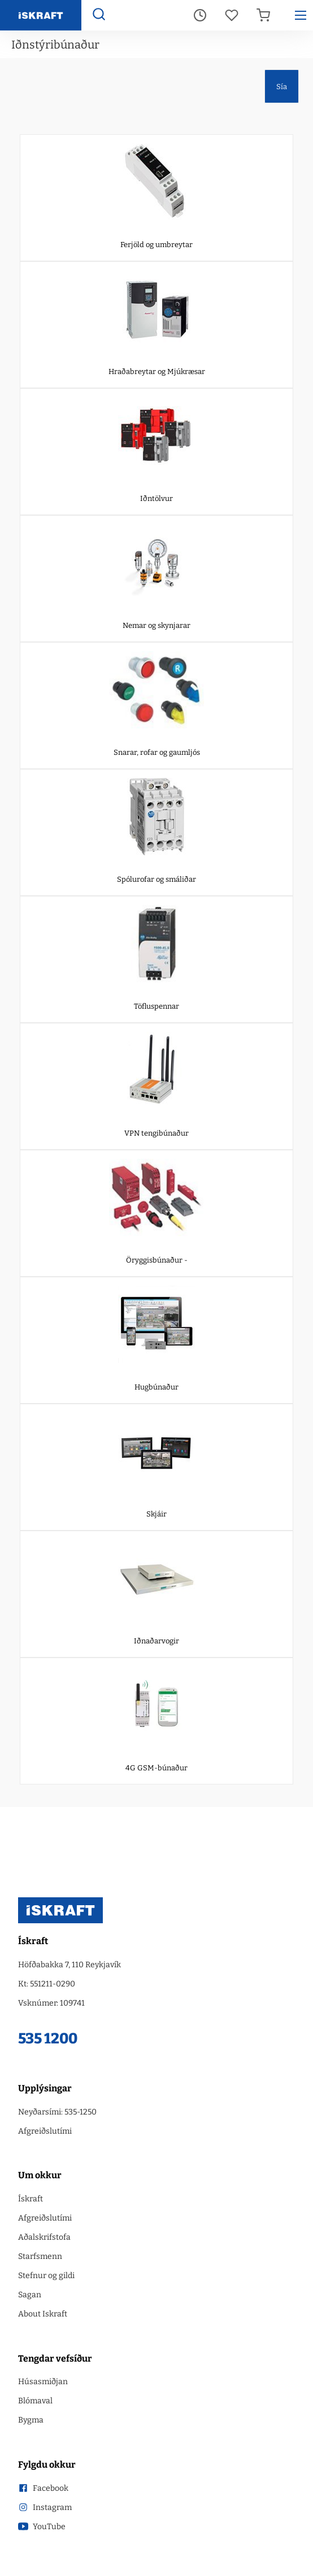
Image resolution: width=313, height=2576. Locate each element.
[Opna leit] (98, 15)
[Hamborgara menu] (300, 15)
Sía (281, 86)
